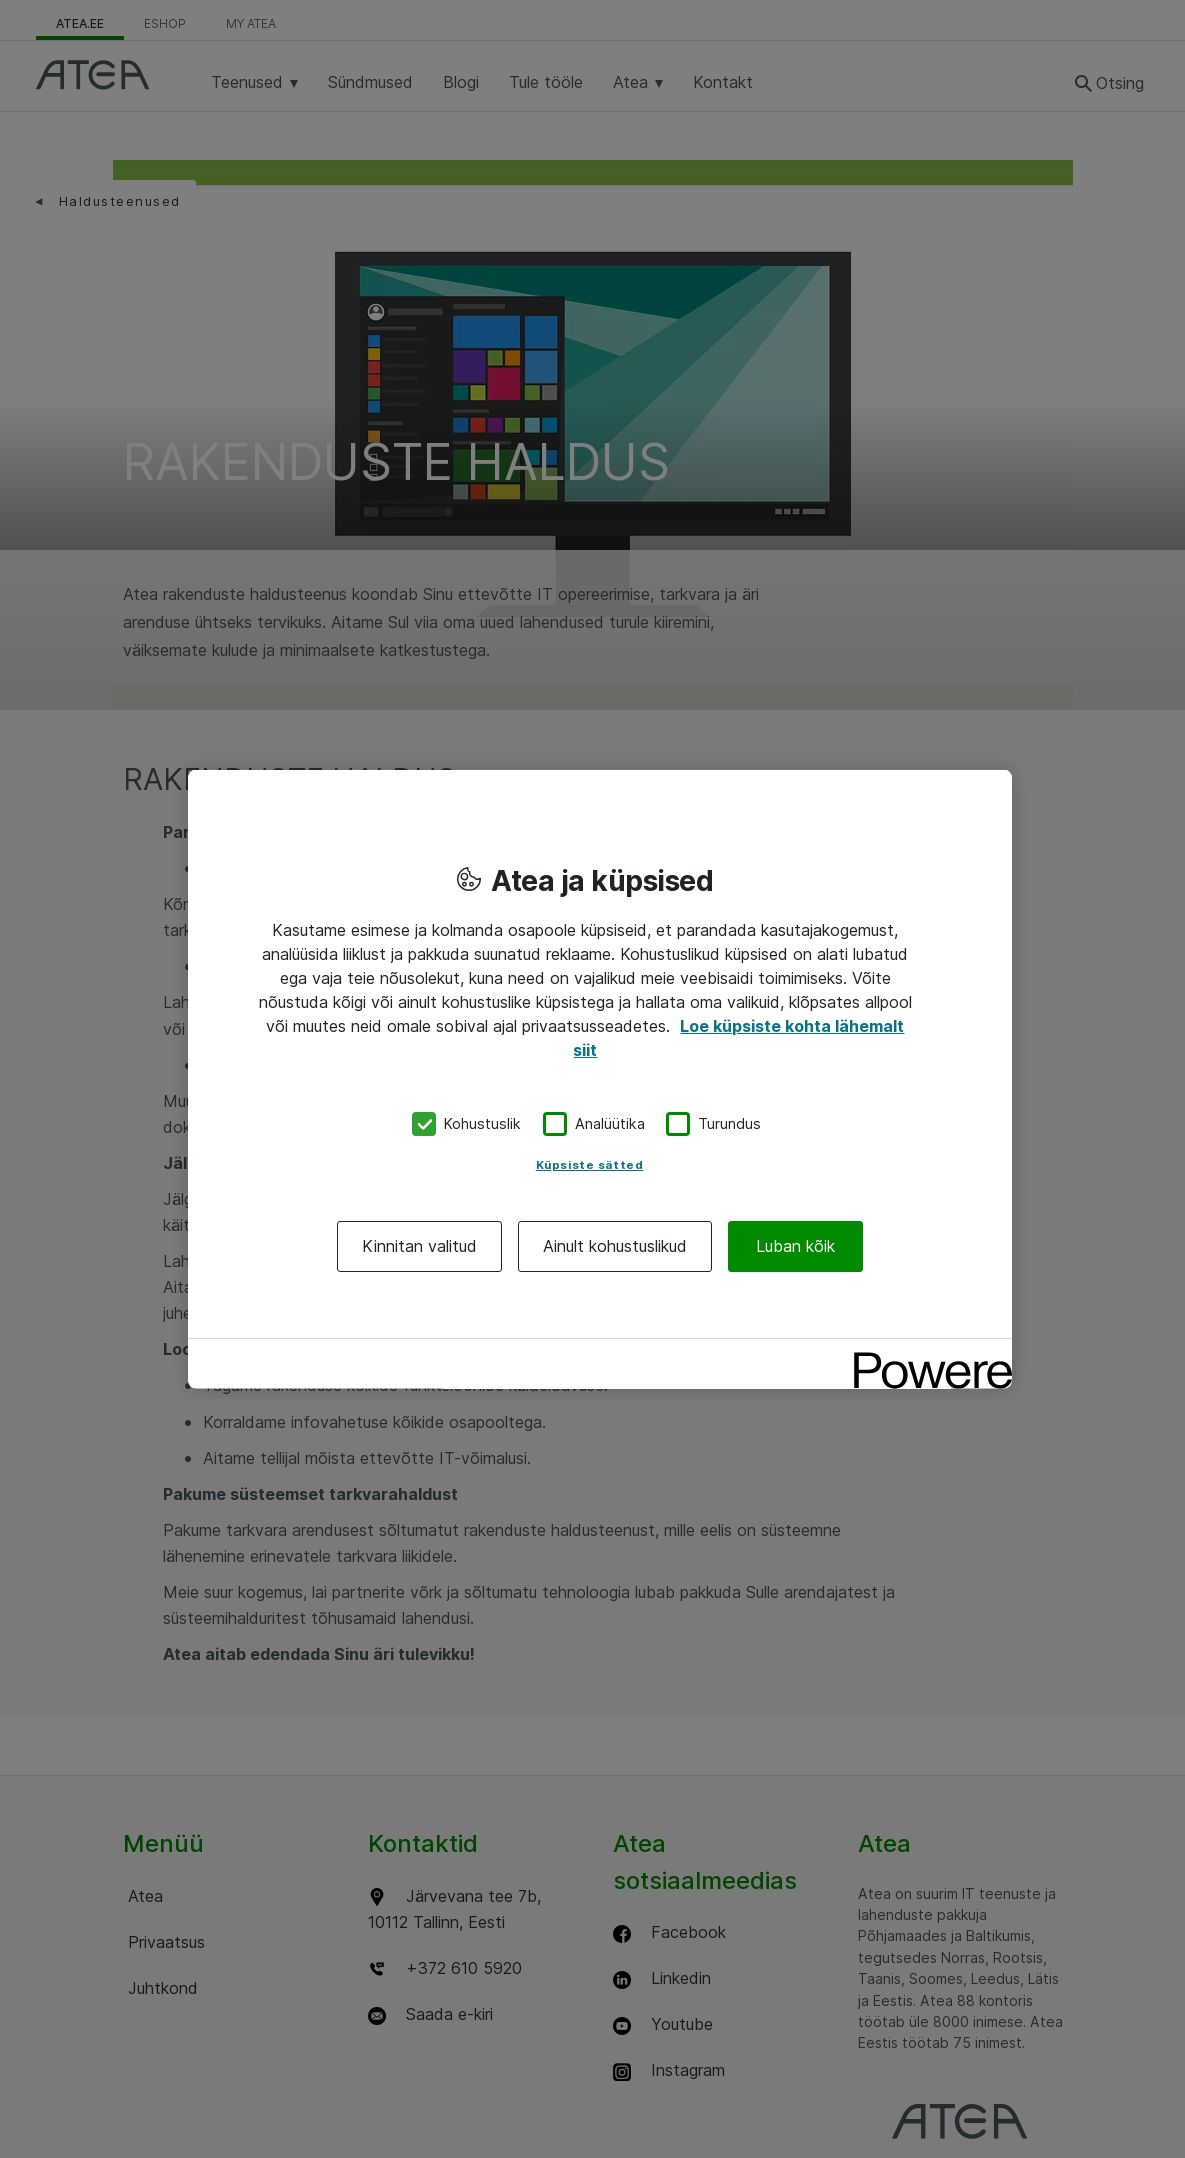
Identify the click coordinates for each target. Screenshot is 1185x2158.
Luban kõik (795, 1245)
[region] (600, 1079)
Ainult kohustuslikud (615, 1245)
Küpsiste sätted (590, 1164)
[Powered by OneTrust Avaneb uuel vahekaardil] (926, 1355)
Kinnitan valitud (419, 1245)
